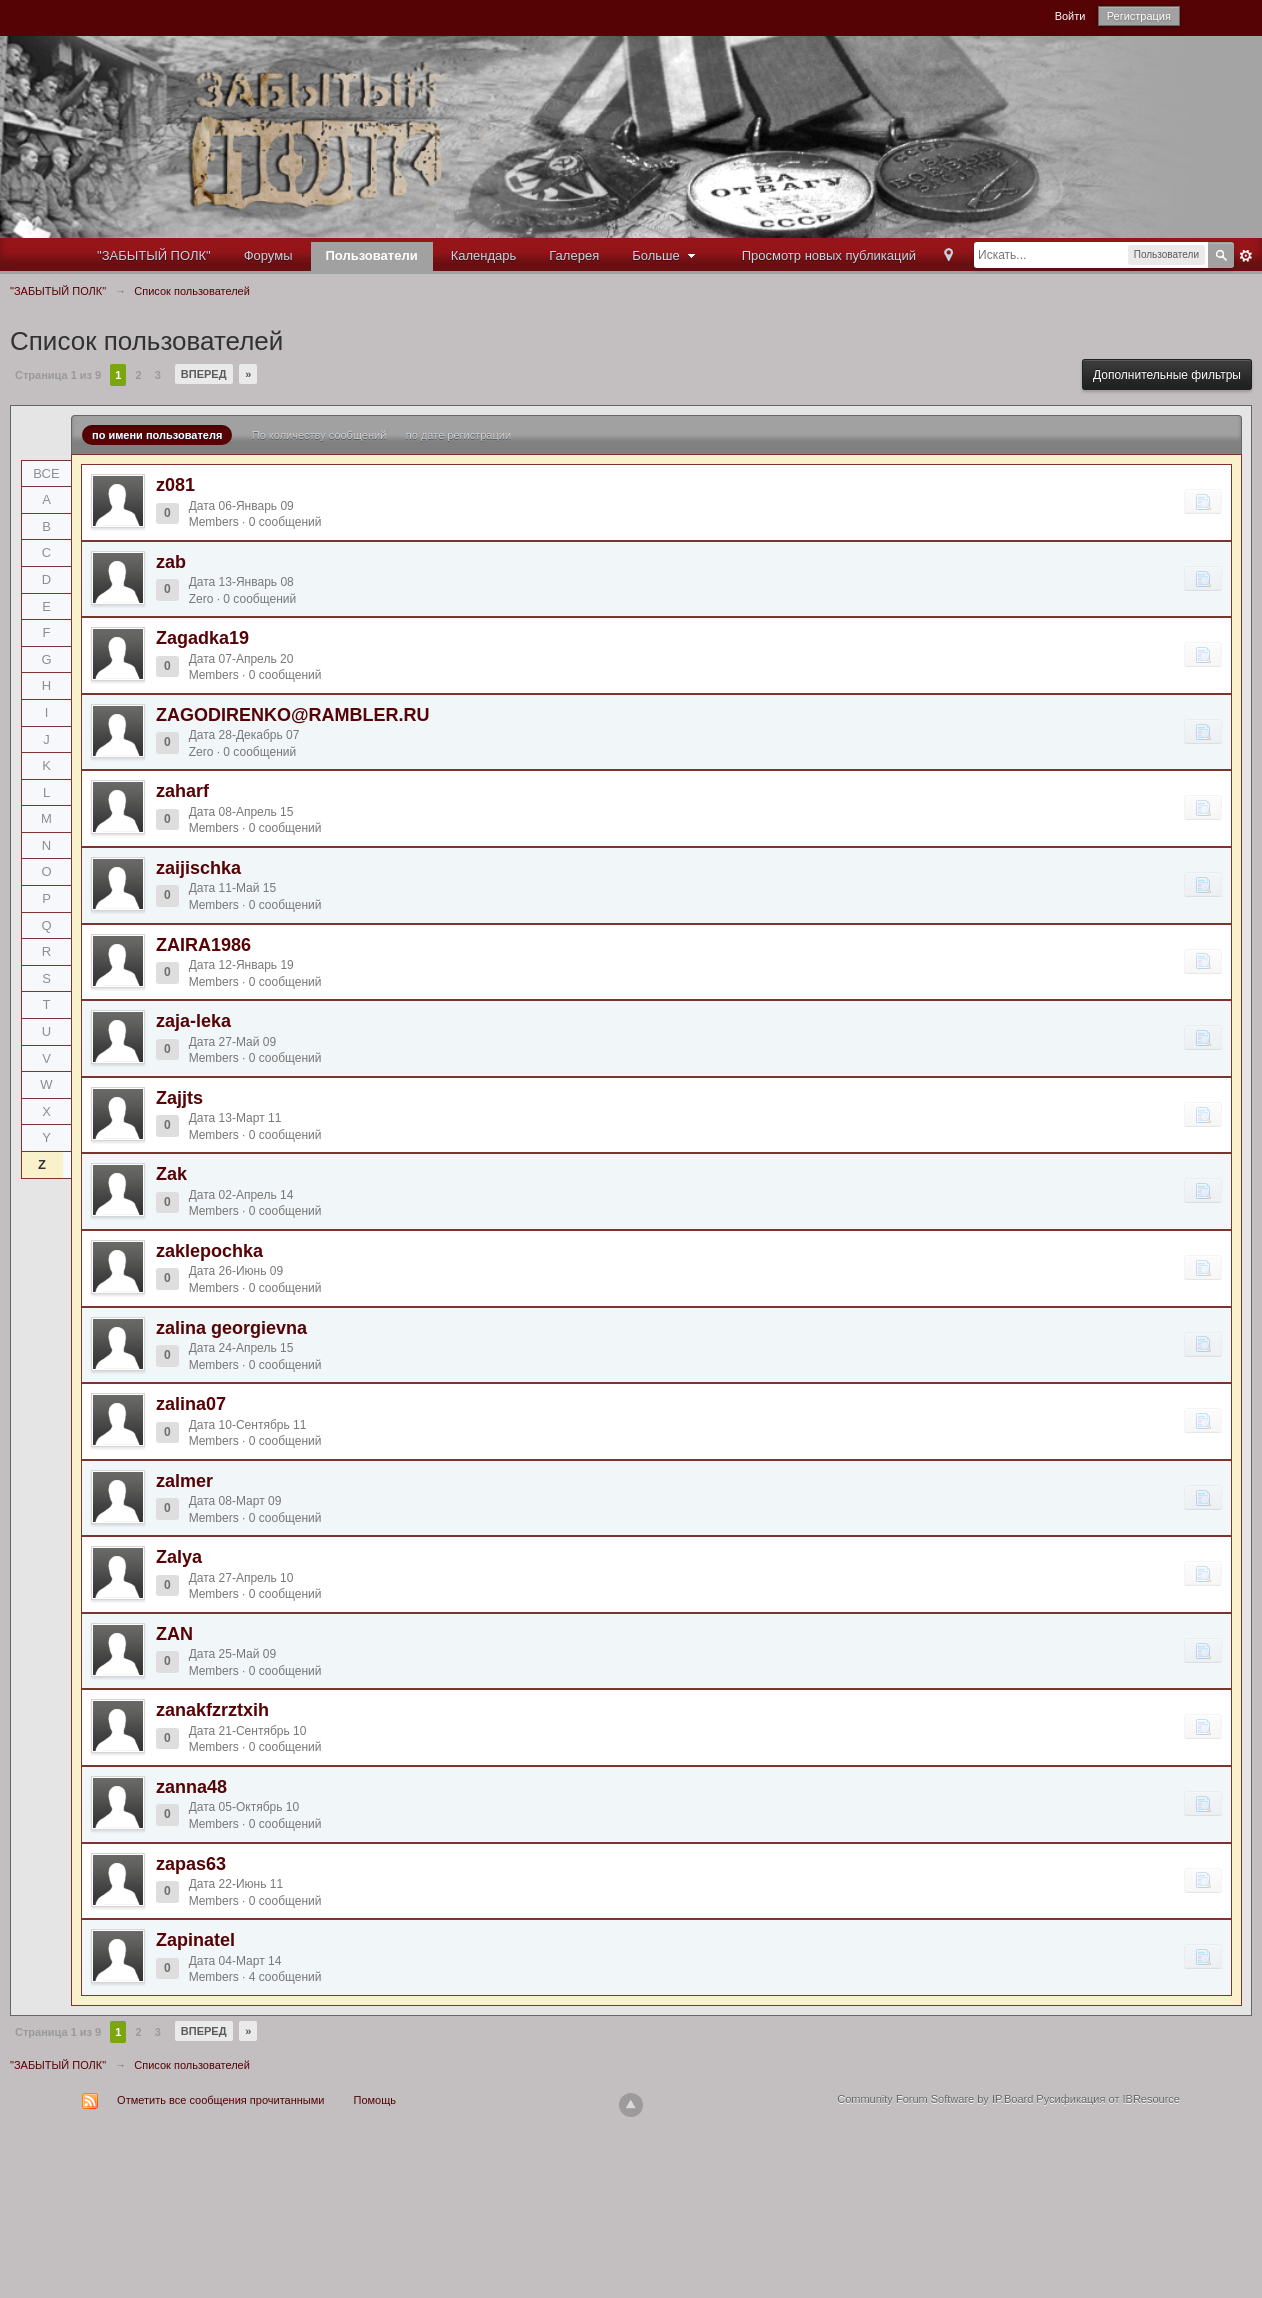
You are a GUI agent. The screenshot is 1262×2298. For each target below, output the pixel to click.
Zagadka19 (202, 638)
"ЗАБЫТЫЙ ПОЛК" (154, 255)
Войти (1070, 16)
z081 (175, 485)
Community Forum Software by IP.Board (935, 2099)
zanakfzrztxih (212, 1710)
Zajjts (179, 1098)
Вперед (204, 374)
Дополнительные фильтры (1167, 375)
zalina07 (191, 1404)
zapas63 (191, 1864)
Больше (666, 255)
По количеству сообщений (319, 435)
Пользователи (372, 255)
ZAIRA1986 (203, 945)
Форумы (268, 255)
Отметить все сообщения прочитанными (220, 2100)
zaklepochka (209, 1251)
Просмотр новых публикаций (829, 255)
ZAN (174, 1634)
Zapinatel (195, 1940)
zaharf (182, 791)
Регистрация (1139, 16)
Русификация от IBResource (1106, 2099)
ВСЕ (46, 473)
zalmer (184, 1481)
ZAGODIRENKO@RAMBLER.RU (293, 715)
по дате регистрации (458, 435)
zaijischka (198, 868)
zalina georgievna (231, 1328)
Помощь (375, 2100)
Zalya (179, 1557)
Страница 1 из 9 (58, 375)
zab (171, 562)
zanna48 (191, 1787)
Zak (171, 1174)
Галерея (574, 255)
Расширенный (1246, 256)
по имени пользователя (157, 435)
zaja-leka (193, 1021)
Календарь (484, 255)
